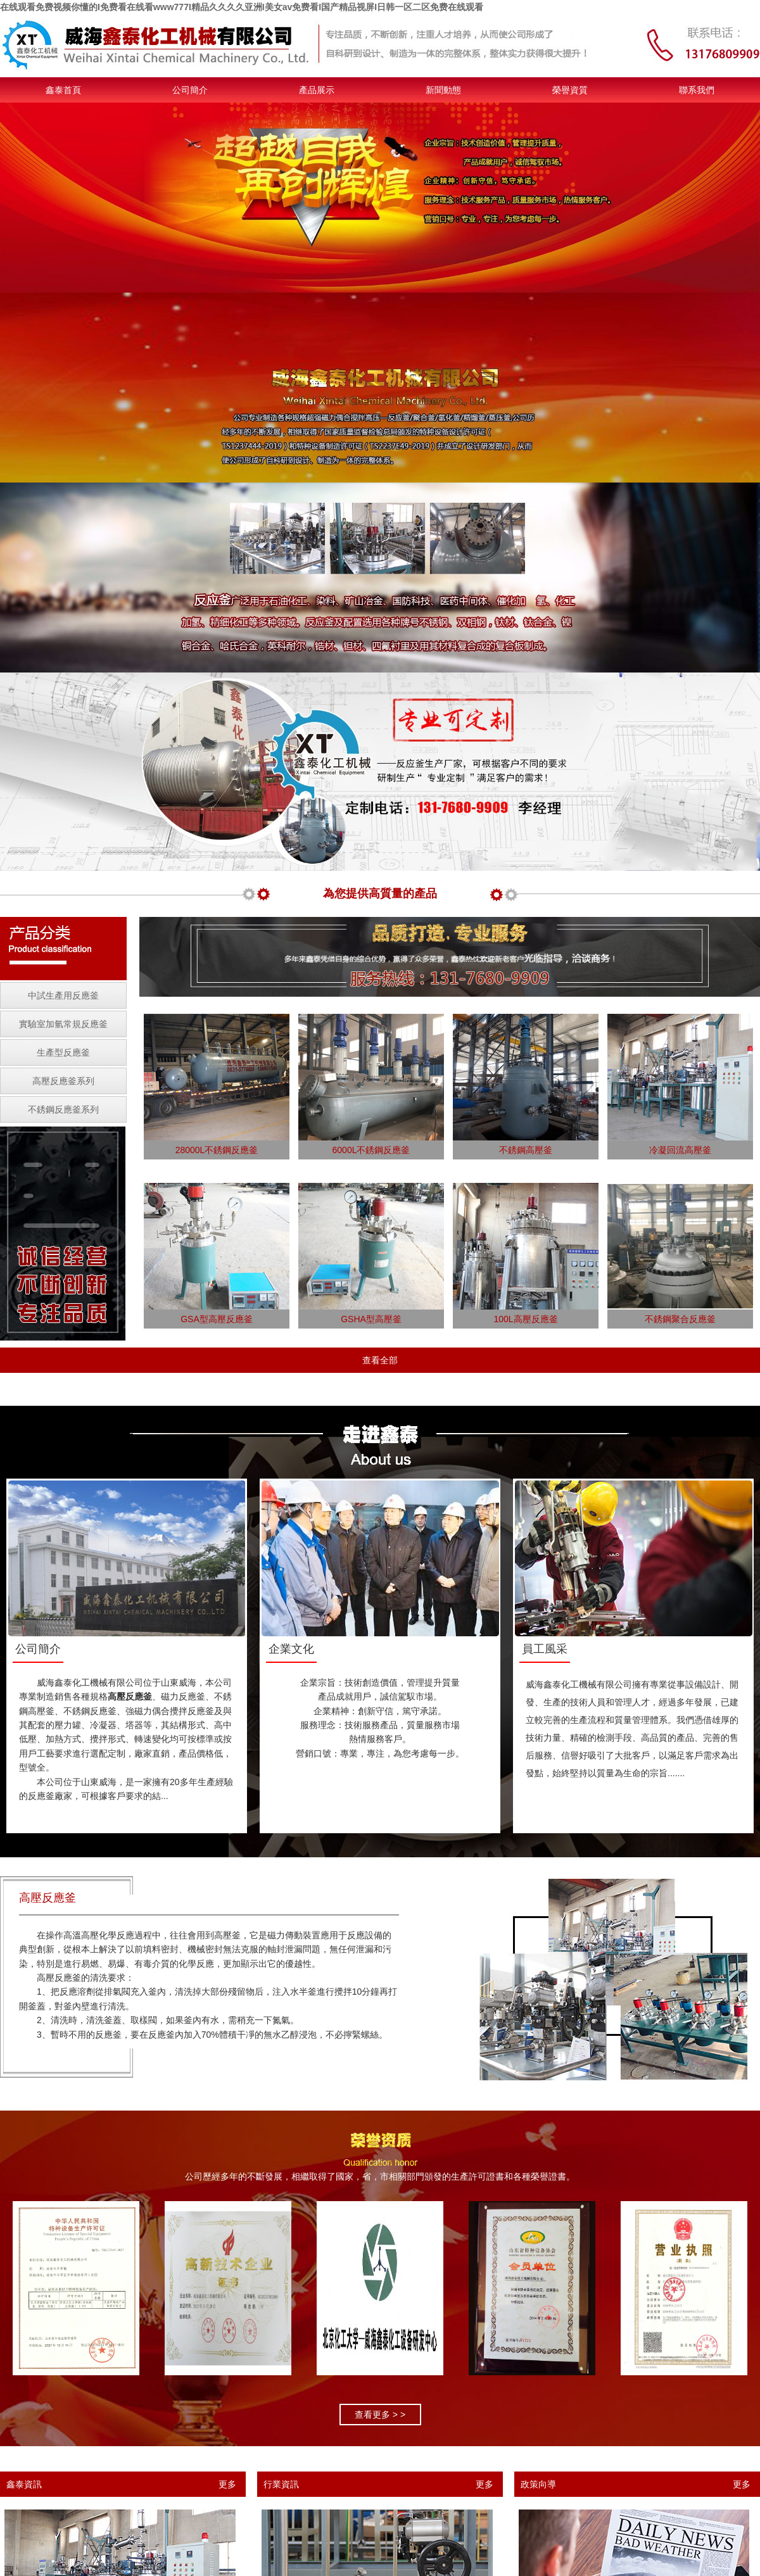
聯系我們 (696, 90)
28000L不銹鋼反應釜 (216, 1150)
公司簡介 (190, 90)
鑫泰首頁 (63, 90)
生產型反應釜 (63, 1052)
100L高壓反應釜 (525, 1319)
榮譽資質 (570, 90)
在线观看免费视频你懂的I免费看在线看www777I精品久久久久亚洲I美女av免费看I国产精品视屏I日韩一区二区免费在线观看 (241, 7)
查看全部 (380, 1360)
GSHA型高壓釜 (371, 1319)
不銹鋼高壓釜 (525, 1150)
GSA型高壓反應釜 (216, 1319)
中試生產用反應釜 (63, 995)
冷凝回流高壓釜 (680, 1150)
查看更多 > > (380, 2414)
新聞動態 (443, 90)
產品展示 (316, 90)
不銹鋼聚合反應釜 (680, 1319)
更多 (227, 2484)
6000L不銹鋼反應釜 (371, 1150)
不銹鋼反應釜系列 (63, 1109)
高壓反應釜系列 (63, 1081)
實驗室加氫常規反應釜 (63, 1024)
